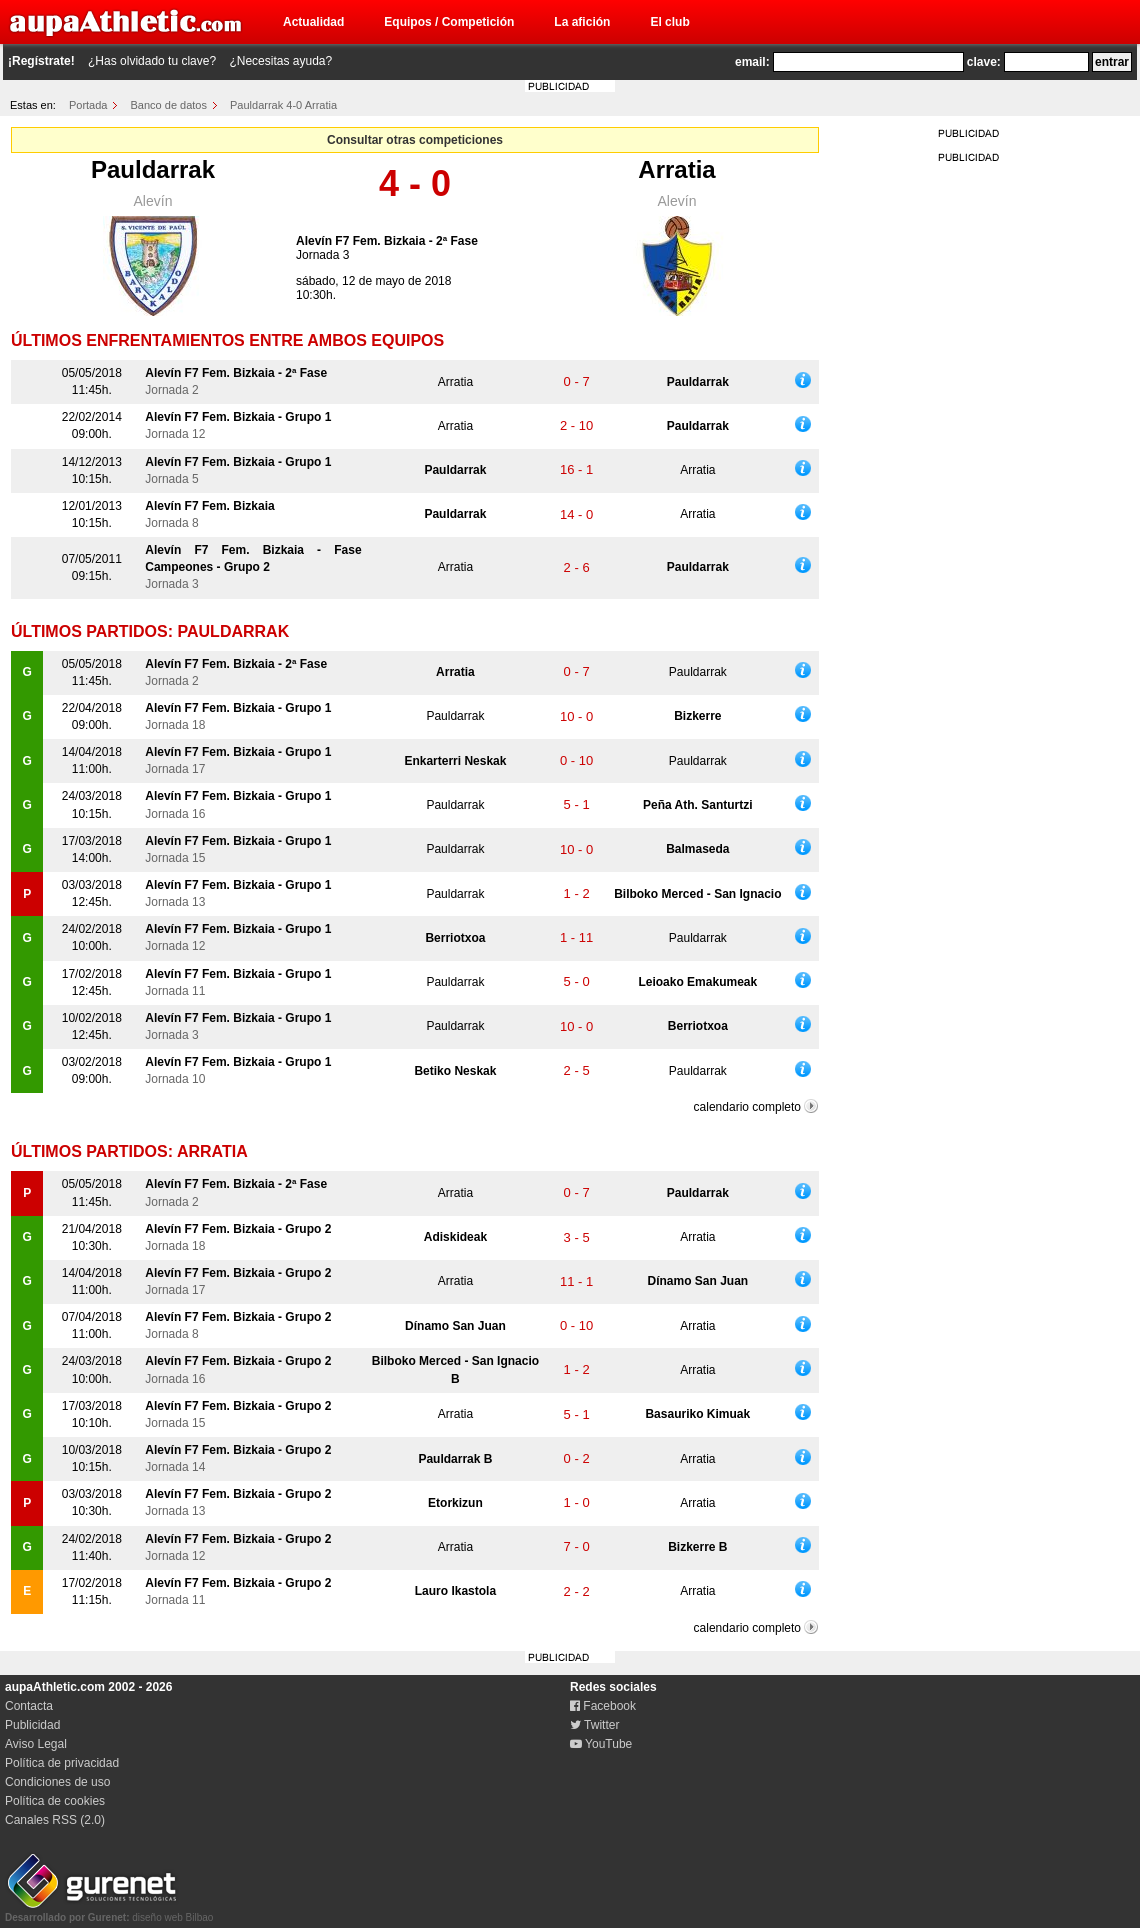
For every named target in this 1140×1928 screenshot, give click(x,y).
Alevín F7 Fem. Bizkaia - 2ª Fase (387, 241)
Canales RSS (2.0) (55, 1820)
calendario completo (747, 1107)
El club (669, 22)
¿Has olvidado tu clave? (152, 61)
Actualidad (313, 22)
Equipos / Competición (449, 22)
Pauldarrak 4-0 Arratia (283, 105)
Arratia (676, 169)
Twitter (594, 1725)
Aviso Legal (36, 1744)
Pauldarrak (153, 169)
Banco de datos (169, 105)
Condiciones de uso (57, 1782)
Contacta (29, 1706)
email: (752, 62)
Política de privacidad (62, 1763)
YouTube (601, 1744)
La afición (582, 22)
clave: (984, 62)
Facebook (603, 1706)
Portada (88, 105)
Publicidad (32, 1725)
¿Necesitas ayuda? (280, 61)
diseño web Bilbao (109, 1912)
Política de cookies (55, 1801)
